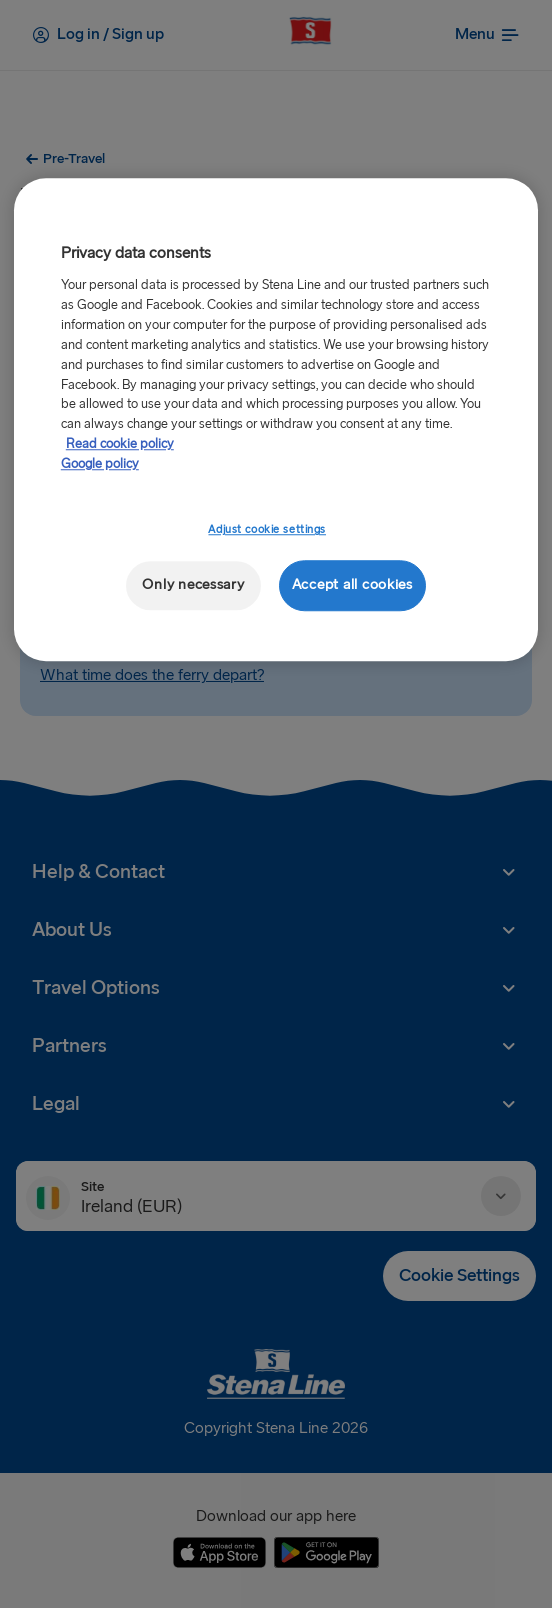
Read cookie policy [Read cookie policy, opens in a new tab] (120, 445)
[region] (276, 419)
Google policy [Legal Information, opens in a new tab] (100, 465)
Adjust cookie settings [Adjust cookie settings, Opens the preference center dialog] (267, 530)
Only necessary (193, 585)
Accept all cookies (352, 585)
